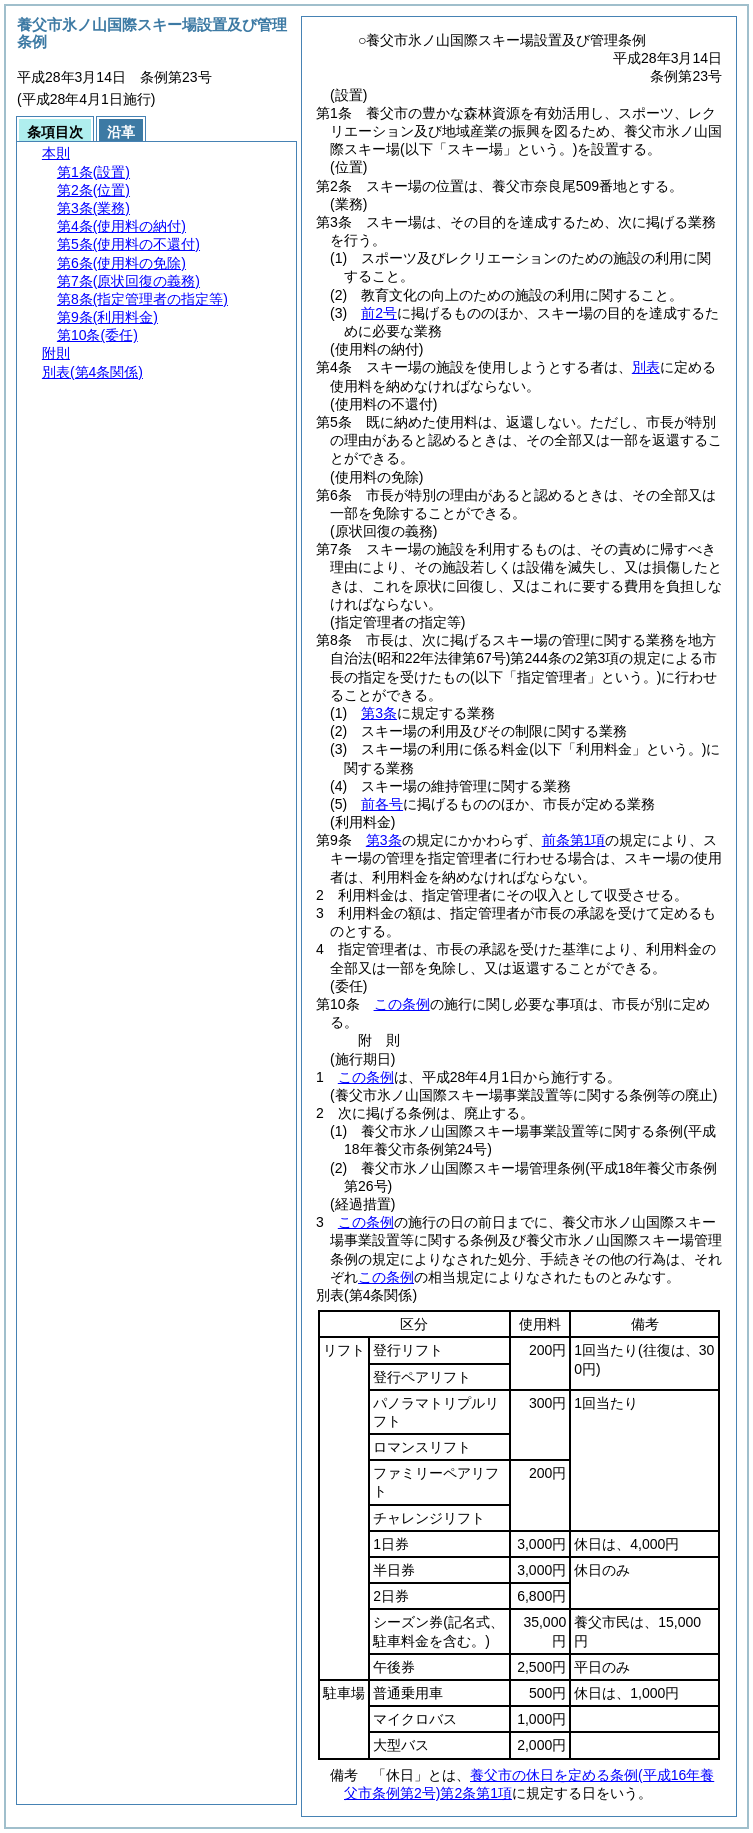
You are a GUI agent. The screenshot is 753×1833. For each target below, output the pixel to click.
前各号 (382, 804)
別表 (646, 367)
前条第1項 (574, 840)
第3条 (379, 713)
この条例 (402, 1004)
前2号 (379, 313)
